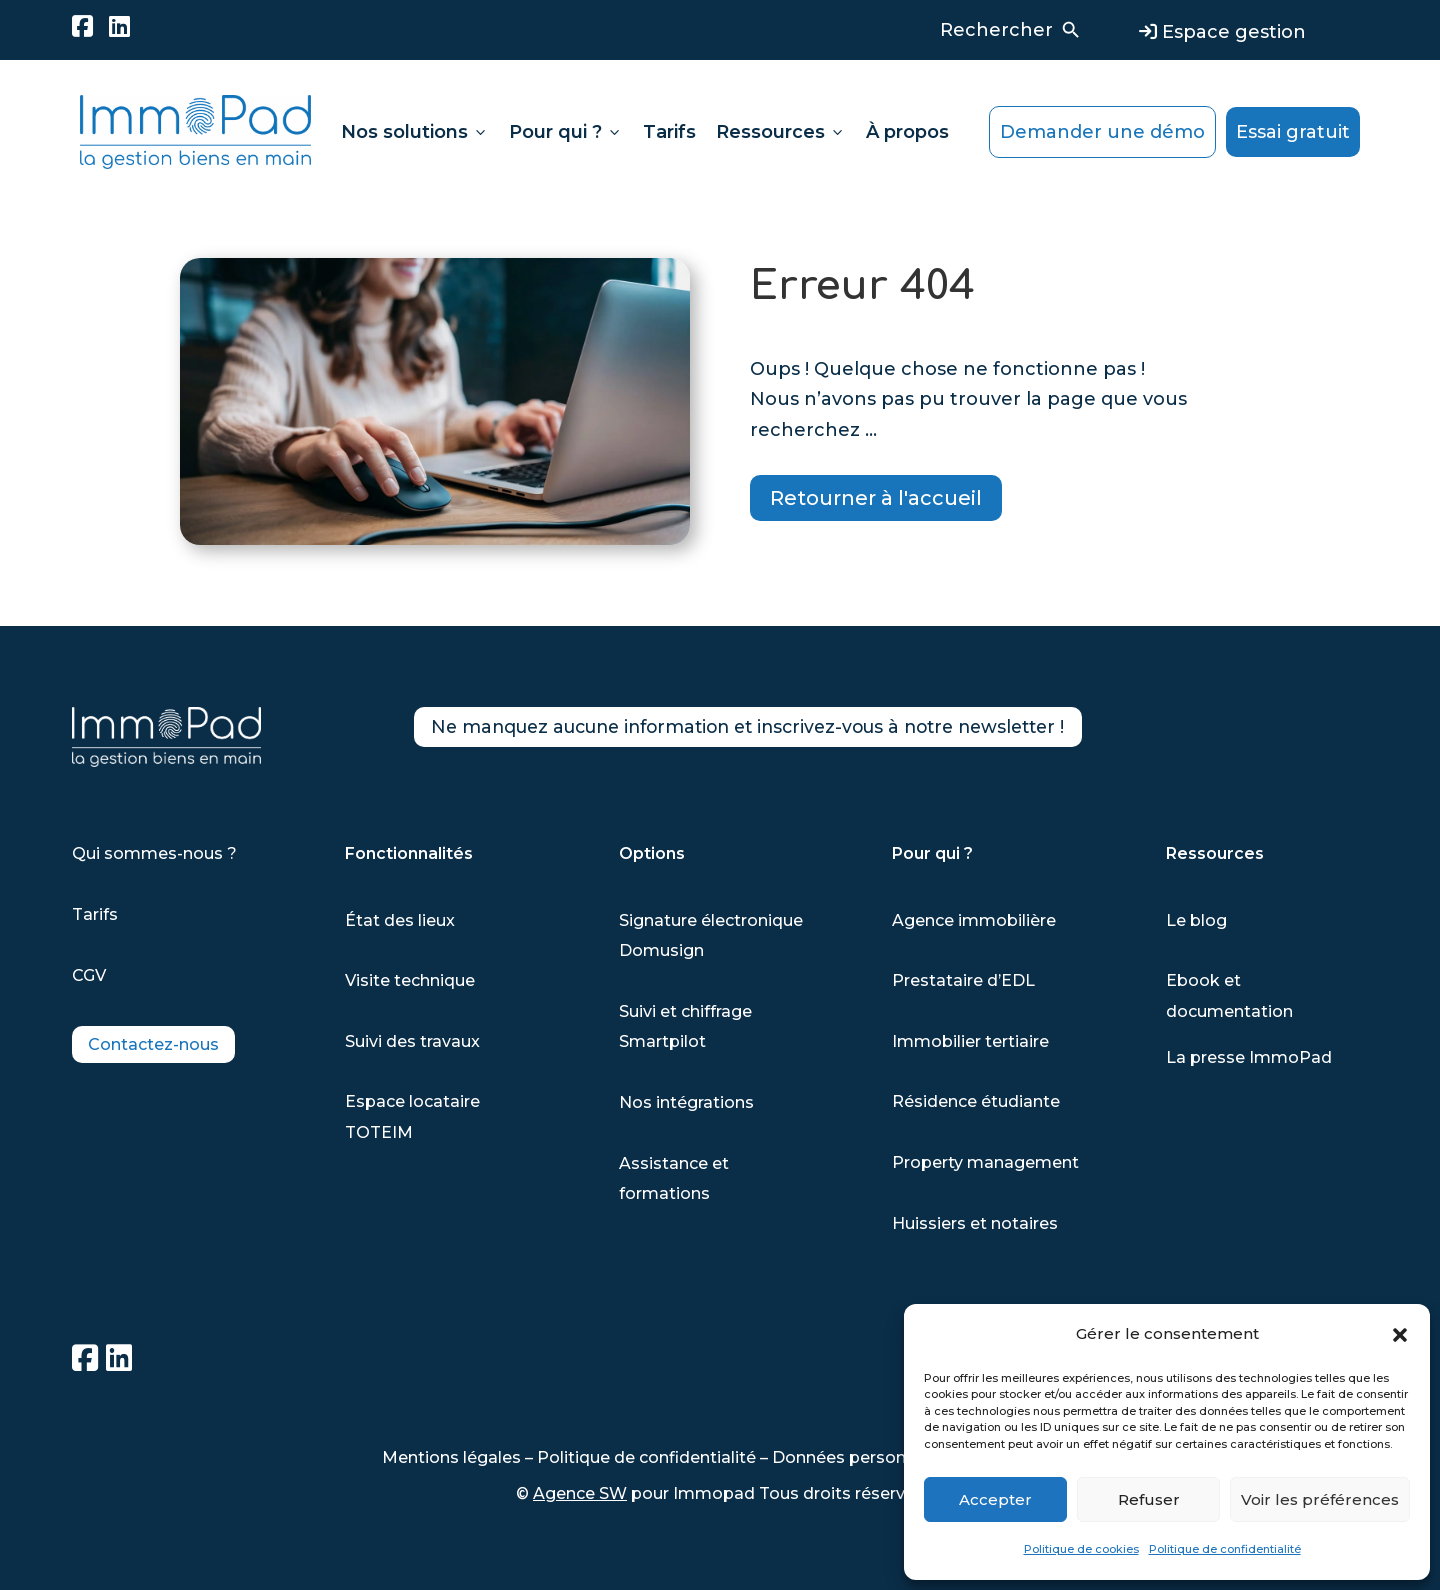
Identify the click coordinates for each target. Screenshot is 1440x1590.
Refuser (1149, 1499)
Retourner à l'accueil (876, 498)
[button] (1400, 1335)
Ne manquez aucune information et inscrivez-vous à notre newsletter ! (800, 730)
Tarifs (669, 132)
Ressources (781, 132)
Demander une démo (1102, 132)
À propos (907, 132)
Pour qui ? (566, 132)
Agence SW (580, 1493)
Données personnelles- (867, 1457)
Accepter (995, 1499)
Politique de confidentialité (1225, 1549)
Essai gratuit (1293, 132)
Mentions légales (451, 1457)
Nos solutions (415, 132)
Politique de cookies (1081, 1549)
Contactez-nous (153, 1044)
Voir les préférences (1320, 1499)
